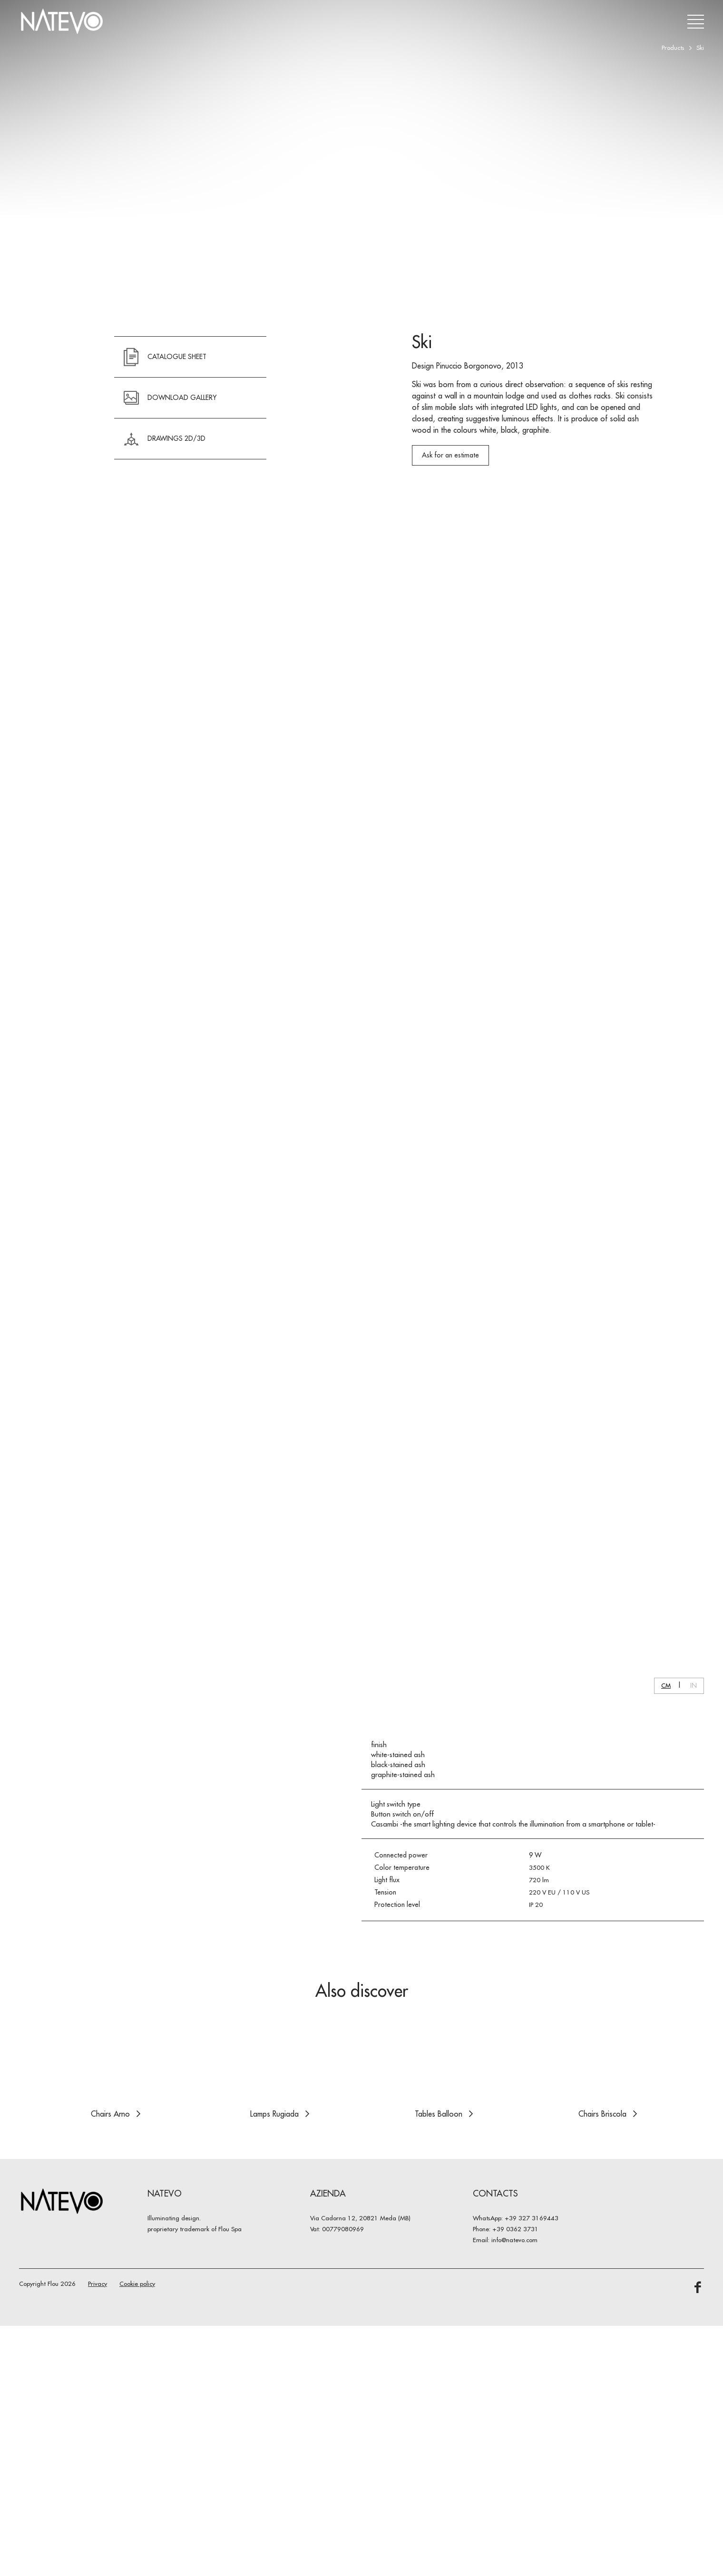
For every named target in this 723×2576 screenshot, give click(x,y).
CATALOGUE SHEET (165, 475)
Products (673, 47)
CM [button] (666, 2336)
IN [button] (693, 2336)
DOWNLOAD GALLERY (170, 516)
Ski (700, 47)
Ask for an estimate (450, 573)
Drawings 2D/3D (164, 557)
